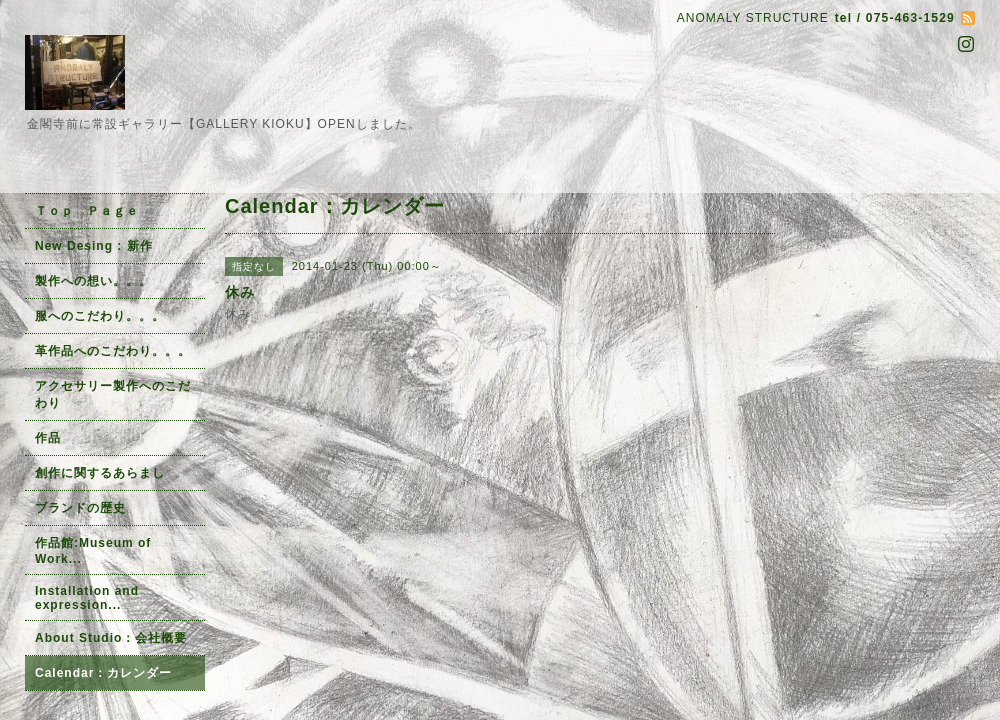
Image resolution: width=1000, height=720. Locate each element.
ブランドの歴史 (80, 508)
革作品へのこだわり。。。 (113, 351)
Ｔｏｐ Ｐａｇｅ (87, 211)
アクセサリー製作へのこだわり (113, 394)
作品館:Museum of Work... (93, 551)
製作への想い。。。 (93, 281)
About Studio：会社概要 (111, 638)
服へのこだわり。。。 (100, 316)
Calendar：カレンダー (103, 673)
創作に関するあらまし (100, 473)
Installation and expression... (87, 598)
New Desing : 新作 (94, 246)
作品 (48, 438)
